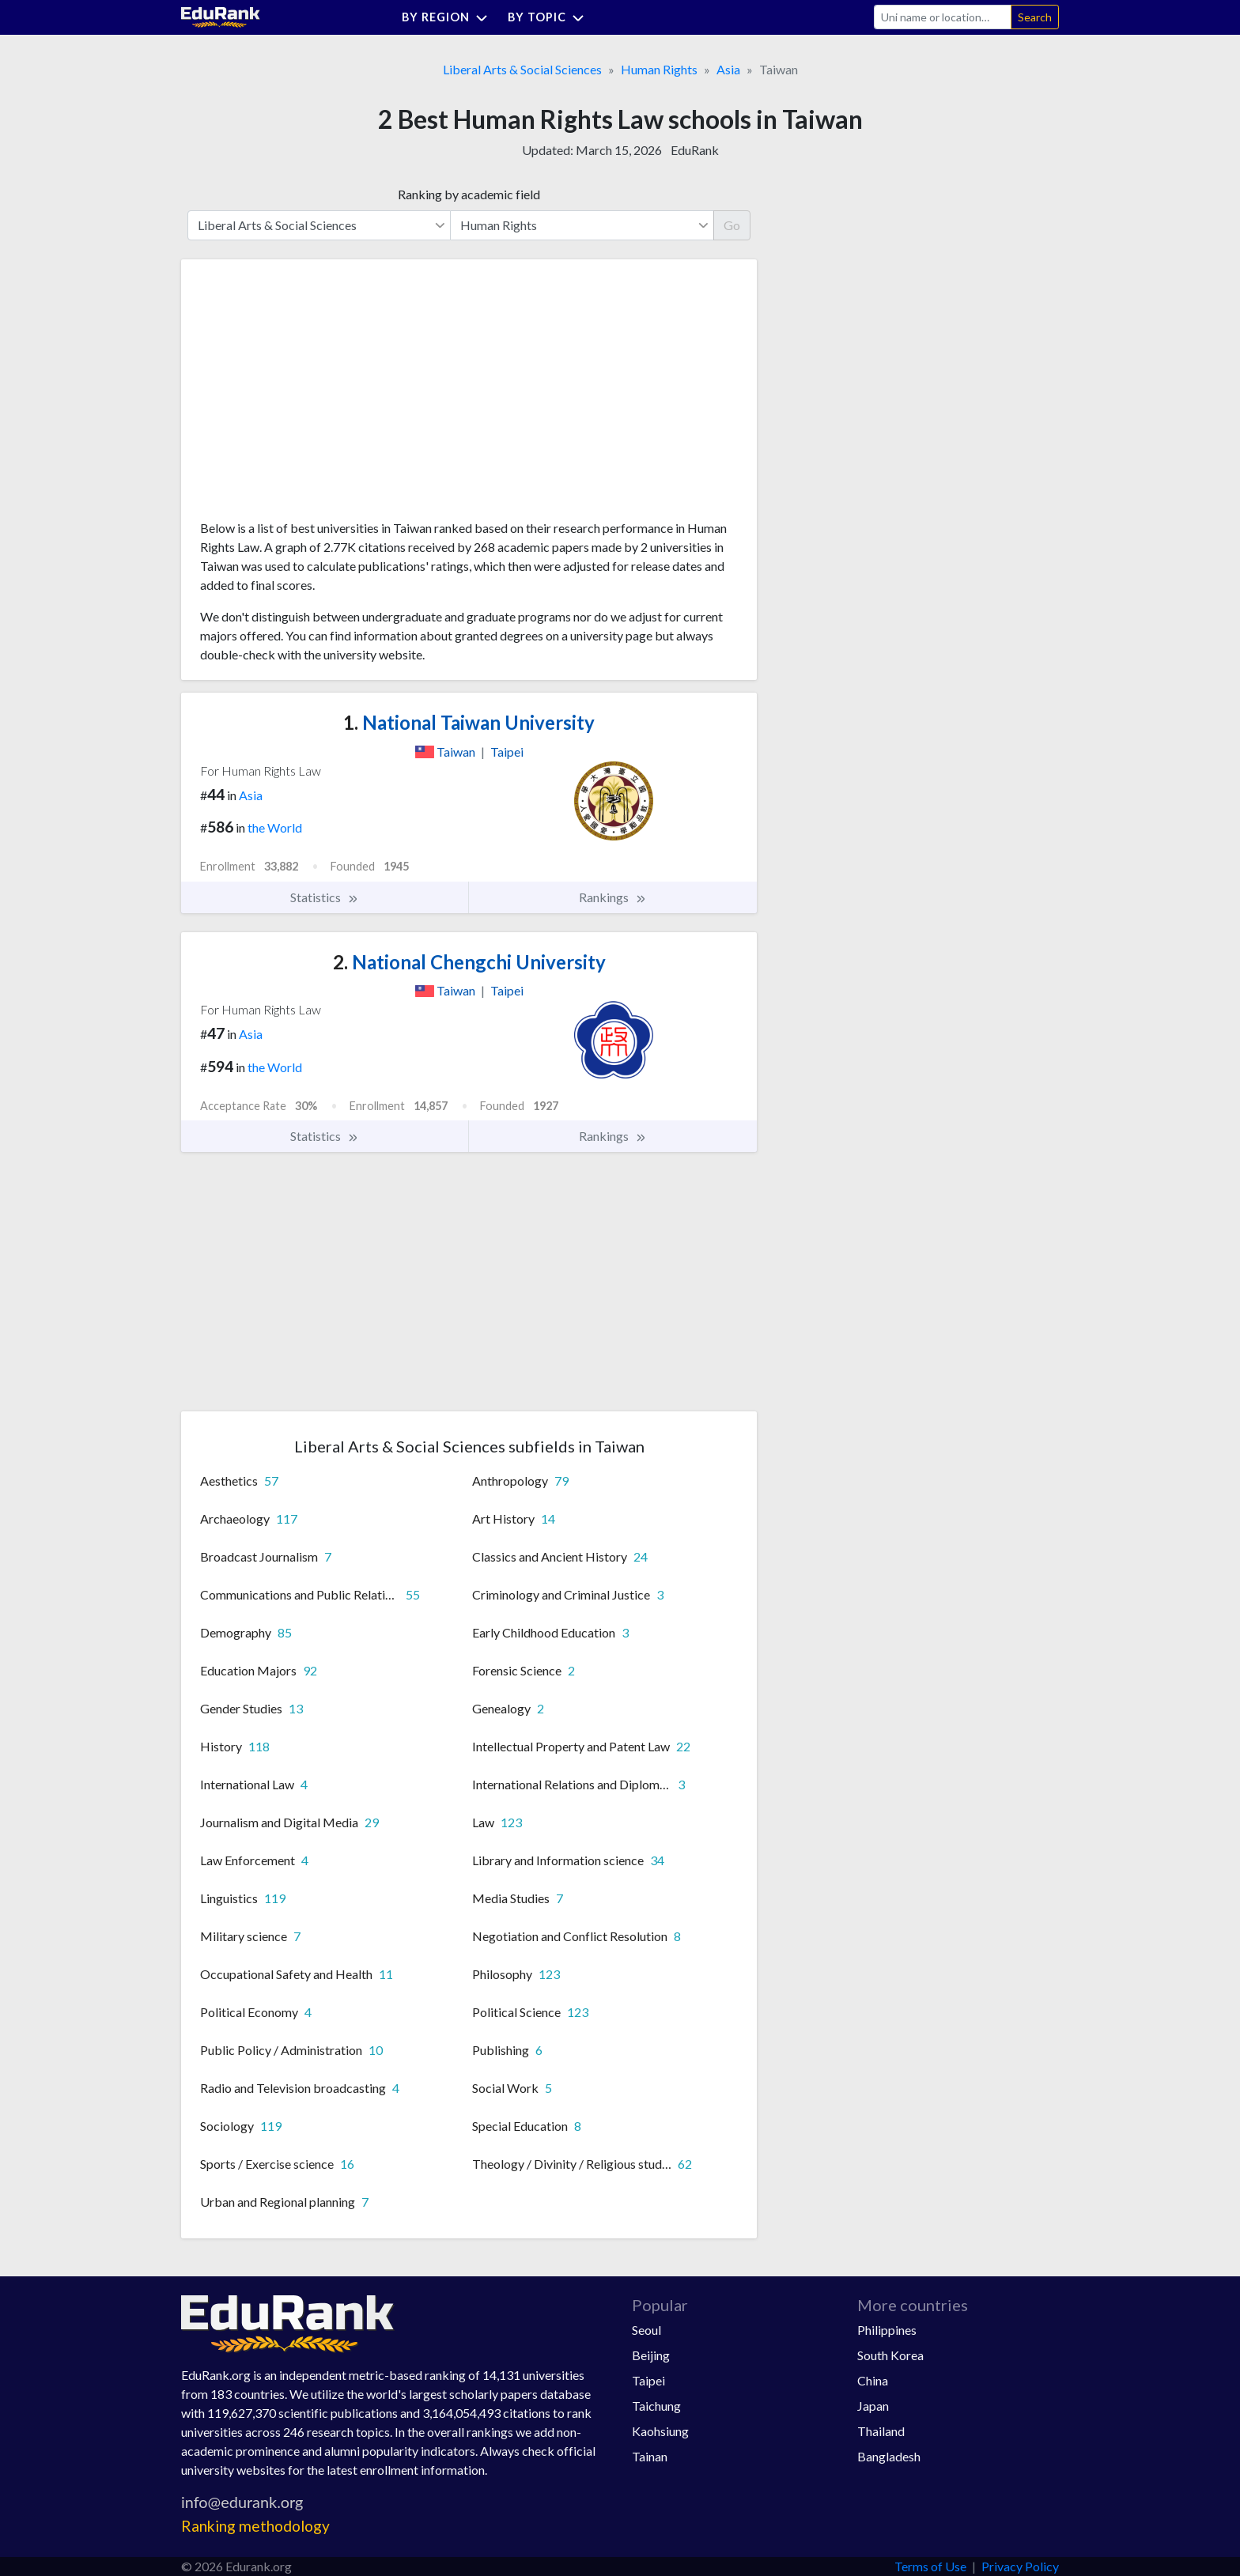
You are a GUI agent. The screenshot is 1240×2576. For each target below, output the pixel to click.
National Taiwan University (469, 722)
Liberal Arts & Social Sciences (522, 69)
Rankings (613, 897)
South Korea (890, 2355)
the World (275, 827)
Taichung (656, 2405)
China (872, 2380)
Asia (728, 69)
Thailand (881, 2430)
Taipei (648, 2380)
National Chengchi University (469, 961)
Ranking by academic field (469, 194)
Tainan (649, 2456)
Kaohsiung (660, 2430)
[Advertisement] (318, 395)
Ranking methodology (255, 2526)
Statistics (324, 897)
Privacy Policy (1020, 2566)
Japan (873, 2405)
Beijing (651, 2355)
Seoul (646, 2329)
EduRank (695, 149)
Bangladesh (889, 2456)
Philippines (887, 2329)
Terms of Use (930, 2566)
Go (732, 224)
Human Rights (659, 69)
